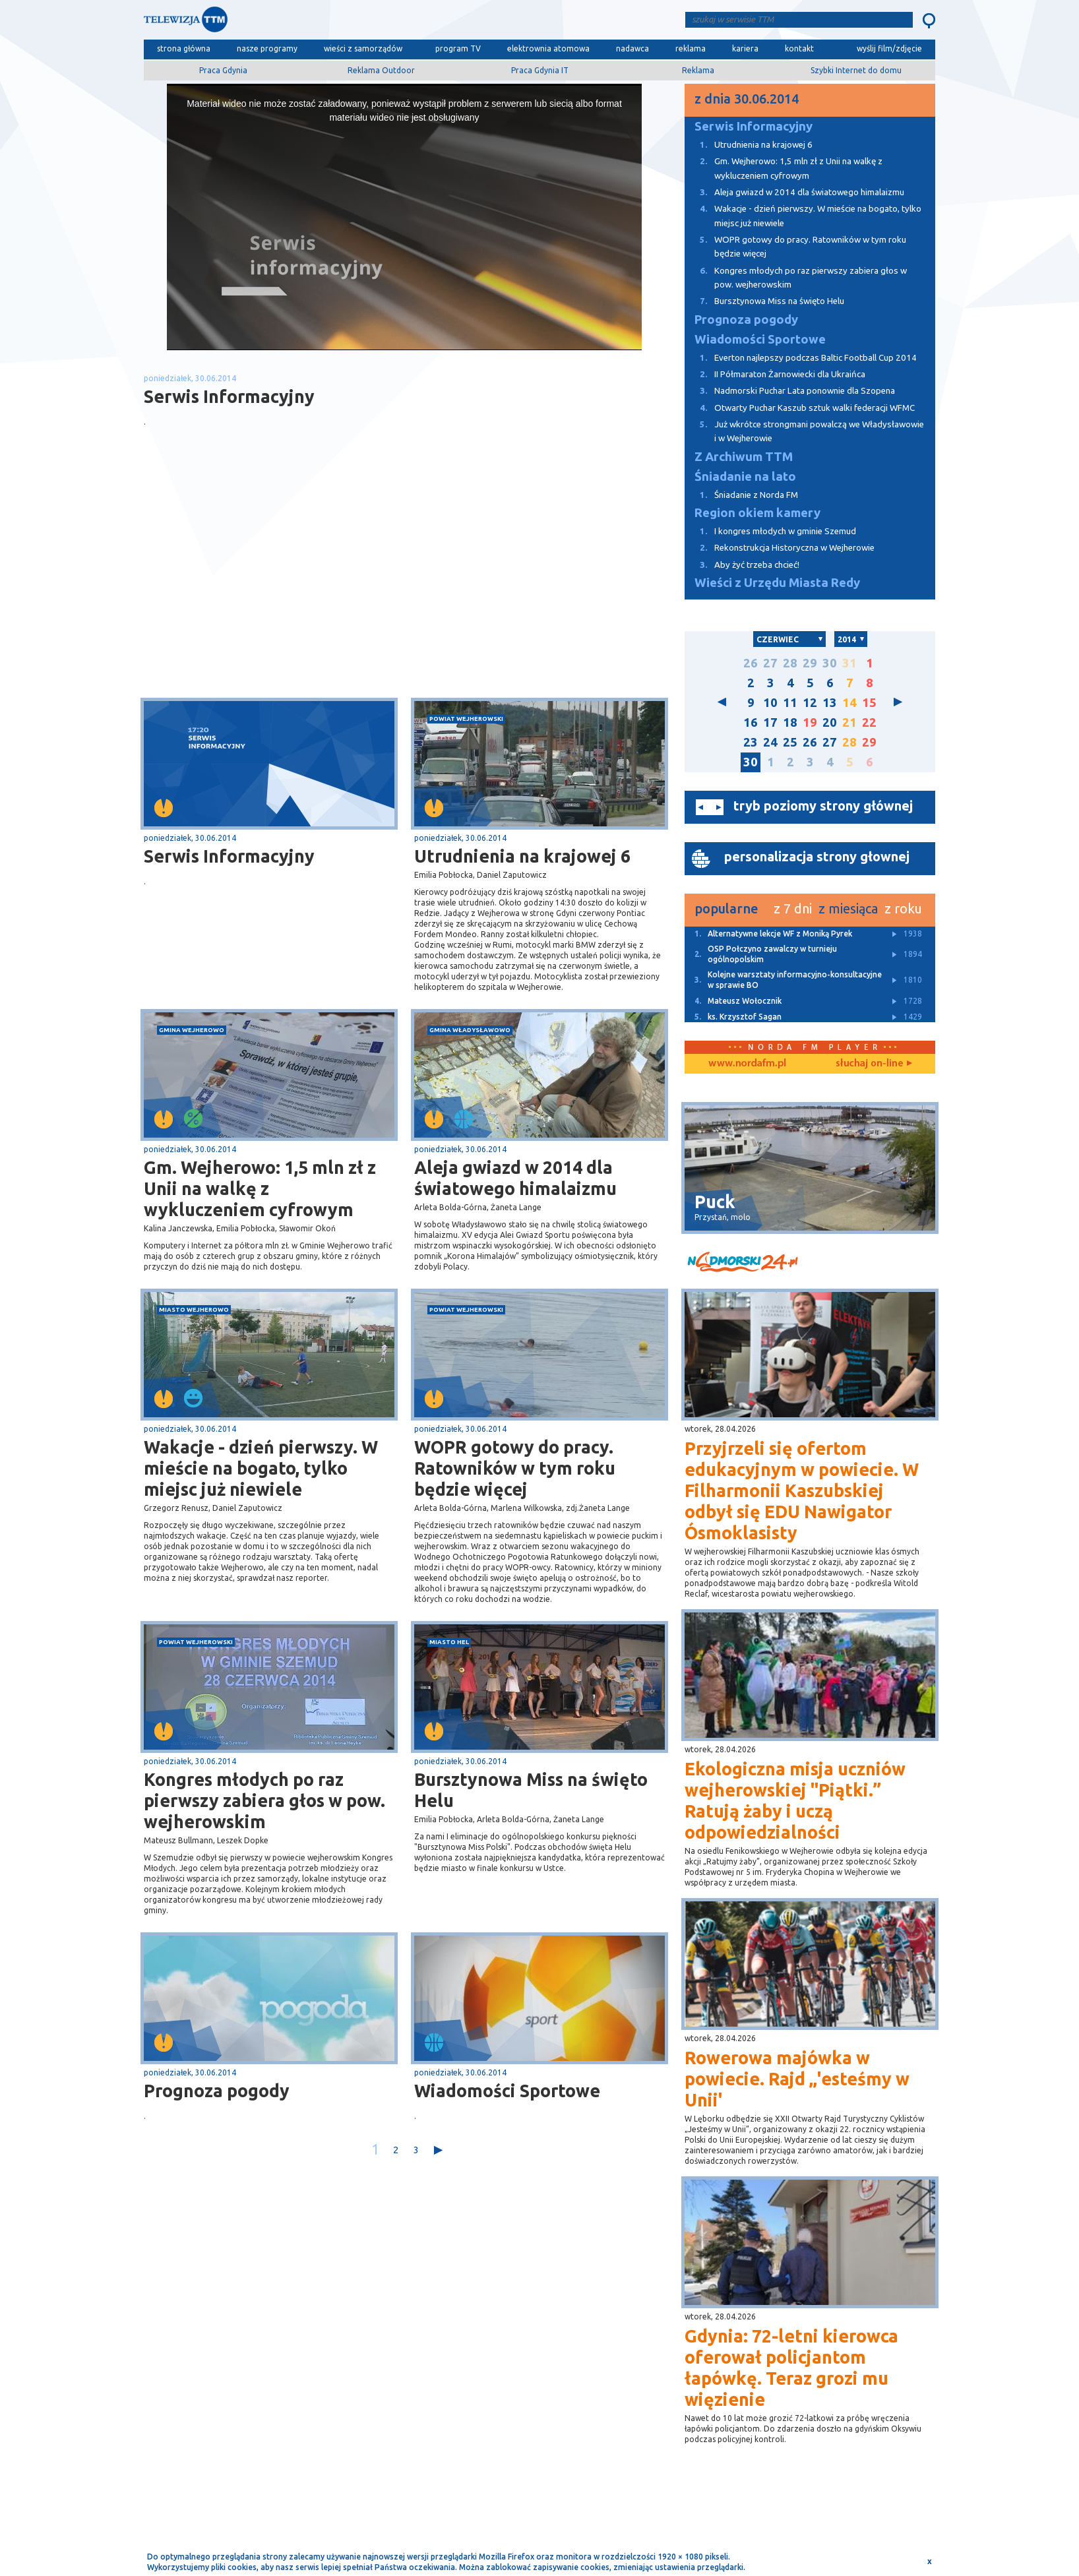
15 (869, 703)
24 (770, 742)
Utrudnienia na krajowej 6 (522, 856)
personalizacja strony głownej (816, 856)
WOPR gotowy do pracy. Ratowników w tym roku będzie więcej (514, 1468)
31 (849, 663)
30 (829, 663)
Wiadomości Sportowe (507, 2091)
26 (750, 663)
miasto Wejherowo (194, 1309)
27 (770, 663)
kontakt (799, 48)
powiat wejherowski (466, 718)
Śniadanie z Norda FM (741, 495)
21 (849, 722)
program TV (458, 48)
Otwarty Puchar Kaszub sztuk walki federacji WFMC (800, 408)
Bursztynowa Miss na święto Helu (531, 1789)
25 (790, 742)
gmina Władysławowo (469, 1029)
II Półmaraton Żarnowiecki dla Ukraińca (775, 374)
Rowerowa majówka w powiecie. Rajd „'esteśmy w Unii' (797, 2079)
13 (829, 703)
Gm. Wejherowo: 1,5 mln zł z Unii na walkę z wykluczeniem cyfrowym (260, 1188)
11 (790, 703)
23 (750, 742)
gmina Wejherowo (191, 1029)
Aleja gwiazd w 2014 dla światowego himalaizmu (515, 1177)
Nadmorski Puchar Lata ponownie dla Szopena (790, 391)
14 (849, 703)
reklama (690, 48)
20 (829, 722)
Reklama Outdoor (381, 70)
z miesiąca (848, 908)
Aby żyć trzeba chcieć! (742, 565)
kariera (745, 48)
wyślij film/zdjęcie (889, 48)
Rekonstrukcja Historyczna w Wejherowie (780, 548)
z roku (903, 908)
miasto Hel (449, 1641)
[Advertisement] (274, 593)
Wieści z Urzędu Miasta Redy (777, 583)
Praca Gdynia (223, 70)
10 (770, 703)
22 (869, 722)
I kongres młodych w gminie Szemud (770, 531)
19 (810, 722)
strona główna (183, 48)
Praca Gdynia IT (540, 70)
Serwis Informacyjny (229, 856)
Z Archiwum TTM (743, 457)
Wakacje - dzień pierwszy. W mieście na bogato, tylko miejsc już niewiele (261, 1468)
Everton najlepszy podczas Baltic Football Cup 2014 (801, 358)
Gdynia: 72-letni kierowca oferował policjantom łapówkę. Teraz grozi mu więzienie (791, 2367)
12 (810, 703)
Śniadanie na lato (745, 476)
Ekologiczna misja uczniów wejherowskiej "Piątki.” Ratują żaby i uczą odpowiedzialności (795, 1800)
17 (770, 722)
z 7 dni (793, 908)
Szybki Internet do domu (856, 70)
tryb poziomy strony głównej (823, 805)
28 (790, 663)
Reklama (698, 70)
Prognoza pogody (217, 2091)
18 (790, 722)
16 (750, 722)
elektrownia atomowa (548, 48)
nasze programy (267, 48)
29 (810, 663)
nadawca (632, 48)
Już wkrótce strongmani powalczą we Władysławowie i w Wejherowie (804, 430)
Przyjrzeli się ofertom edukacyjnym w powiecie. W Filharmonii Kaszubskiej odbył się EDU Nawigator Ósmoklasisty (802, 1490)
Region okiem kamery (757, 513)
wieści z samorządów (363, 48)
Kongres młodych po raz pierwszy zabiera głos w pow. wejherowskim (264, 1800)
